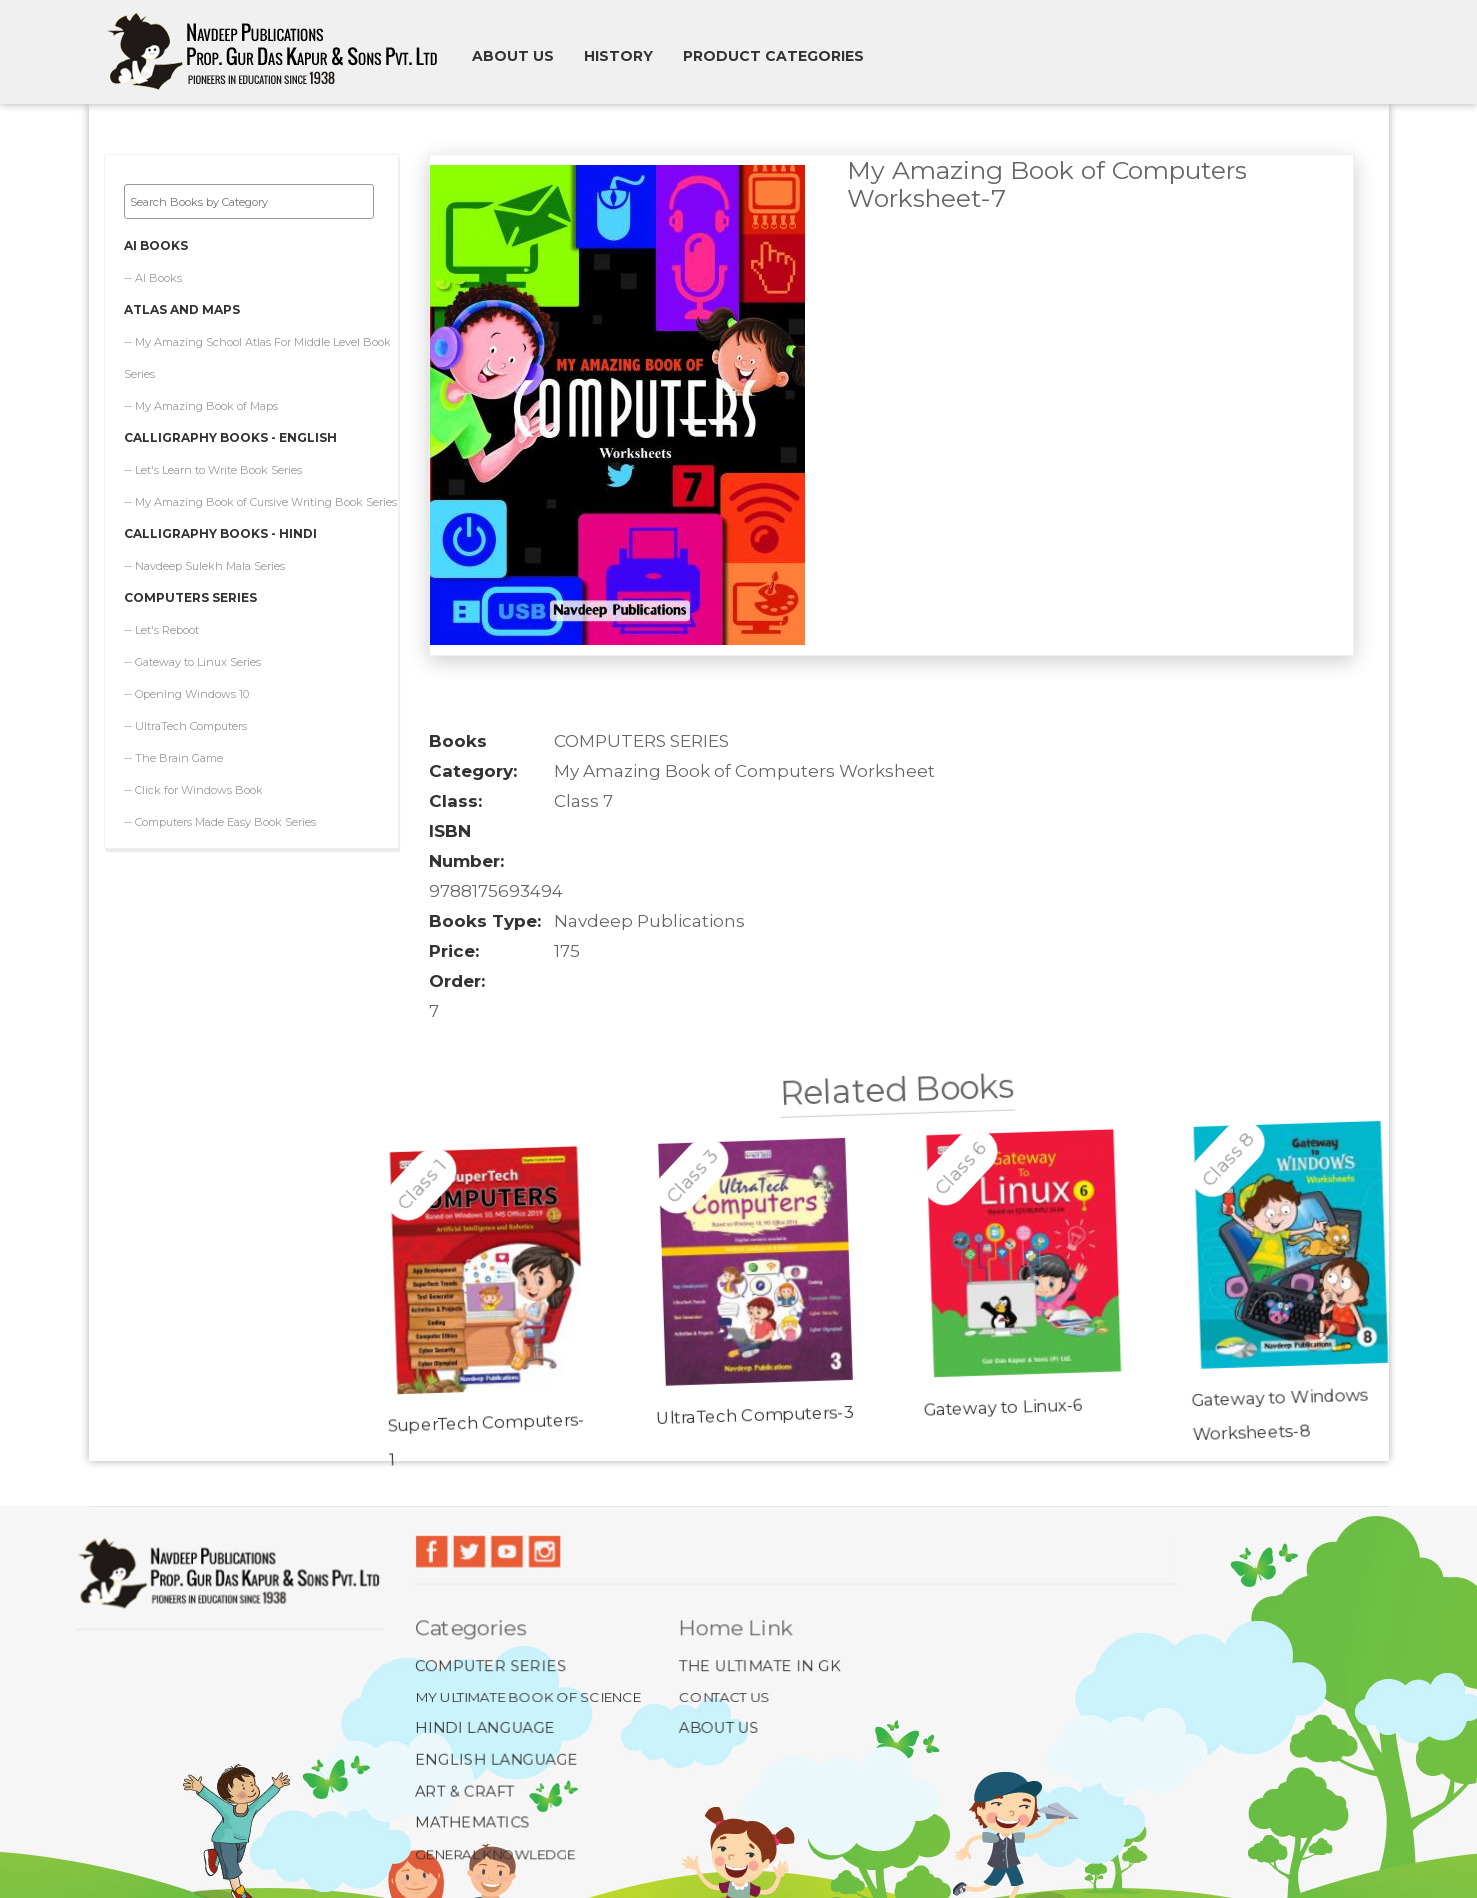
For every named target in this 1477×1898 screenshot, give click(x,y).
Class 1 (432, 1149)
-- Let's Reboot (161, 624)
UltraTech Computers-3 (743, 1401)
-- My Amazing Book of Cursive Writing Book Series (260, 496)
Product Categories (773, 56)
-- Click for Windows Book (193, 784)
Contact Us (724, 1696)
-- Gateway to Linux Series (192, 656)
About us (513, 56)
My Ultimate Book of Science (528, 1696)
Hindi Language (486, 1728)
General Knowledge (495, 1853)
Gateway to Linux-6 (988, 1412)
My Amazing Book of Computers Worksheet (744, 771)
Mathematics (473, 1821)
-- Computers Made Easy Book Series (220, 816)
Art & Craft (465, 1790)
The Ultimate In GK (759, 1665)
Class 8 (1227, 1185)
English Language (497, 1759)
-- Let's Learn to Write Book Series (213, 464)
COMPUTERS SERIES (641, 741)
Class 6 (963, 1173)
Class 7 (583, 801)
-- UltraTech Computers (185, 720)
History (618, 56)
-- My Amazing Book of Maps (201, 400)
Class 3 (699, 1160)
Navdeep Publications (649, 921)
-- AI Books (153, 272)
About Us (718, 1728)
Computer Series (491, 1665)
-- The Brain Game (173, 752)
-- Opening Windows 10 (186, 688)
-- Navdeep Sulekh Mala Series (204, 560)
